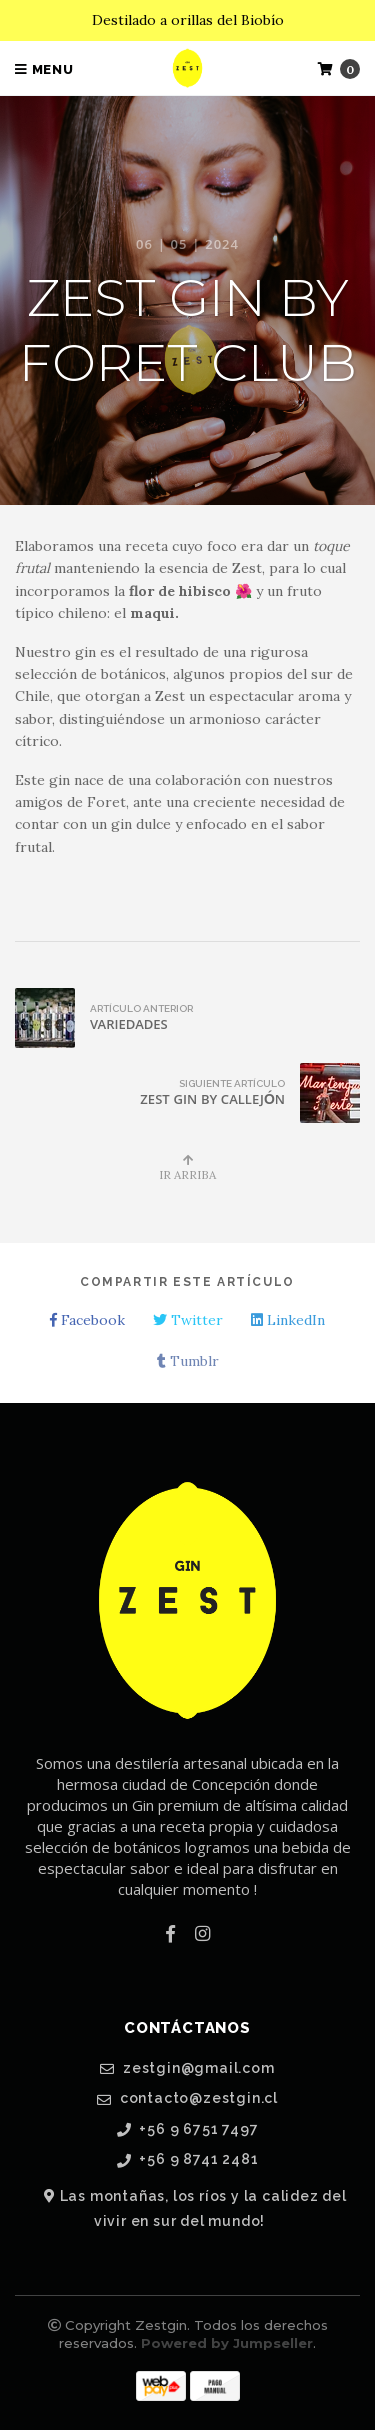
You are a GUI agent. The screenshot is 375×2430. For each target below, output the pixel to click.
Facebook (87, 1320)
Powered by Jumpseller (227, 2343)
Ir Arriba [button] (187, 1167)
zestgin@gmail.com (187, 2068)
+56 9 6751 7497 (188, 2129)
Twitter (188, 1320)
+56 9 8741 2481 (188, 2159)
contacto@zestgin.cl (187, 2098)
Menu (44, 69)
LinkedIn (288, 1320)
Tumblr (188, 1361)
